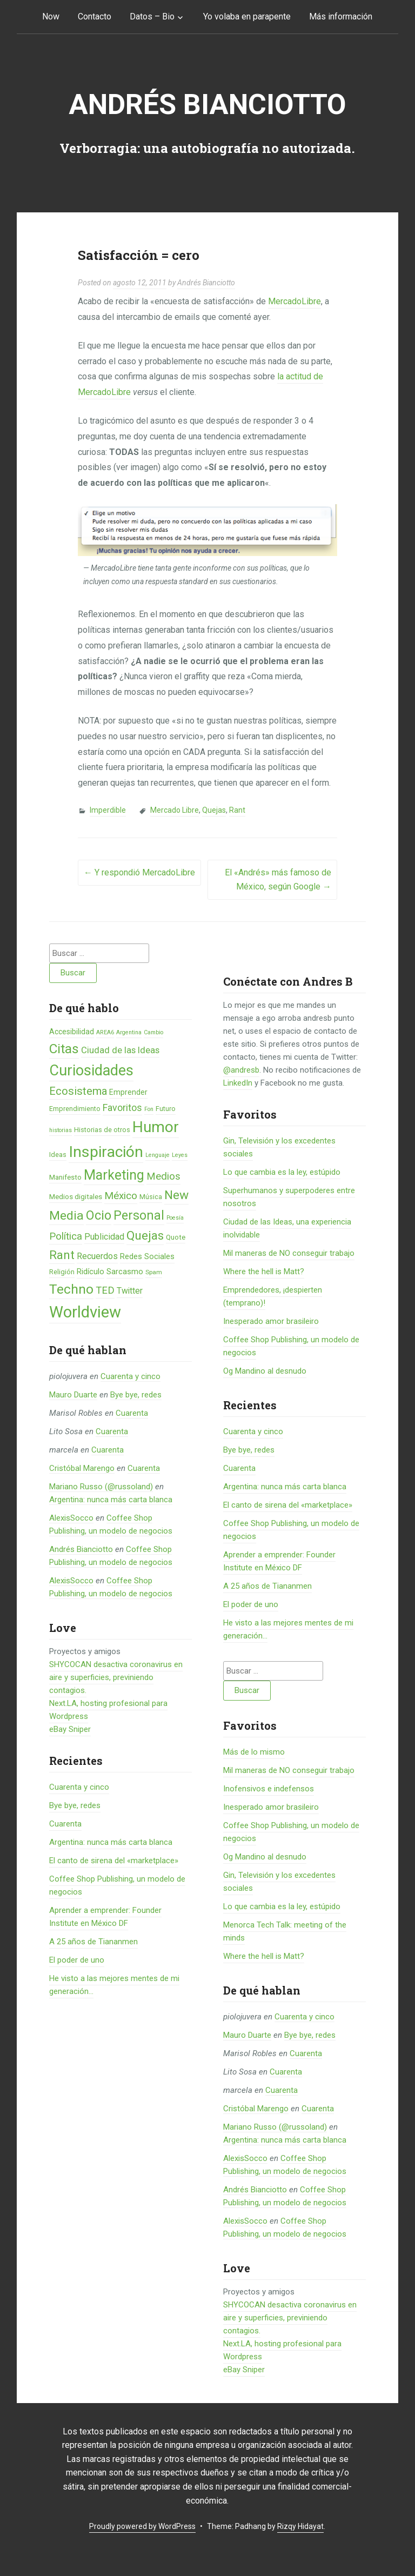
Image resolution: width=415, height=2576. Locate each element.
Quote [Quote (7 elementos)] (175, 1237)
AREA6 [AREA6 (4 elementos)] (105, 1032)
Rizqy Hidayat (300, 2526)
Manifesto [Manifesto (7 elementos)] (65, 1177)
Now (50, 16)
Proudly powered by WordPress (142, 2526)
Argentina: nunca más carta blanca (110, 1499)
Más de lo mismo (254, 1752)
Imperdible (108, 810)
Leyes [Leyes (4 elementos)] (180, 1155)
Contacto (94, 16)
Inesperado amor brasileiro (271, 1321)
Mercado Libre (174, 810)
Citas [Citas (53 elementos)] (64, 1048)
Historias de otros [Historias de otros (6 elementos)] (102, 1130)
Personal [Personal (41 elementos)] (138, 1215)
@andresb (241, 1070)
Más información (340, 16)
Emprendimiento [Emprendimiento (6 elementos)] (75, 1109)
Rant (237, 810)
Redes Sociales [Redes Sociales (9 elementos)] (147, 1256)
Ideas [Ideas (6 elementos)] (57, 1154)
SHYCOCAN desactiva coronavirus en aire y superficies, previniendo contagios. (116, 1677)
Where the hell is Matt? (263, 1271)
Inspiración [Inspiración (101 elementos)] (106, 1152)
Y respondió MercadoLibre (139, 872)
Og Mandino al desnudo (264, 1371)
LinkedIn (237, 1083)
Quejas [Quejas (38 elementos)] (145, 1235)
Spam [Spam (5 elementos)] (153, 1272)
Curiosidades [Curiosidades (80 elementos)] (91, 1070)
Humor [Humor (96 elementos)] (155, 1127)
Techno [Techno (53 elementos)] (71, 1289)
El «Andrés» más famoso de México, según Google (278, 879)
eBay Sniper (70, 1729)
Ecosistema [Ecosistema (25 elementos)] (78, 1091)
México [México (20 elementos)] (120, 1195)
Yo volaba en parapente (247, 16)
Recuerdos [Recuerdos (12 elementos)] (97, 1256)
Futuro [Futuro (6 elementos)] (166, 1109)
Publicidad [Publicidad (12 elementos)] (104, 1237)
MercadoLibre (294, 301)
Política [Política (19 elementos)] (65, 1236)
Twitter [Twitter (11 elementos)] (130, 1291)
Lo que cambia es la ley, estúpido (281, 1172)
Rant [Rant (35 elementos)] (62, 1255)
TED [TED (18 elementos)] (105, 1290)
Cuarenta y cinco (130, 1376)
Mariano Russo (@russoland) (101, 1486)
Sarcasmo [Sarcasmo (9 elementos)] (124, 1271)
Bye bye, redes (136, 1395)
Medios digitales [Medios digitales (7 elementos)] (75, 1197)
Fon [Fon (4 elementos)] (148, 1109)
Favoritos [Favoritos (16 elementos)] (122, 1107)
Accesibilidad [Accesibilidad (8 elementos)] (71, 1031)
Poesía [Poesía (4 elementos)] (175, 1217)
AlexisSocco (71, 1518)
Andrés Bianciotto (207, 104)
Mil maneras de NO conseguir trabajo (288, 1253)
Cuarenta (132, 1413)
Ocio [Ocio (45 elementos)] (98, 1215)
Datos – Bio (152, 16)
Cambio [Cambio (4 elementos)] (153, 1032)
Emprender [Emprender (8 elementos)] (128, 1092)
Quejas (214, 810)
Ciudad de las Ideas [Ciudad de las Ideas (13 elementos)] (120, 1050)
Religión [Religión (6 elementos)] (62, 1272)
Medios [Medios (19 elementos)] (163, 1176)
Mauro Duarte (73, 1395)
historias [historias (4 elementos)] (60, 1130)
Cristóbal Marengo (82, 1468)
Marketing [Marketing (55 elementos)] (114, 1175)
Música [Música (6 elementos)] (150, 1197)
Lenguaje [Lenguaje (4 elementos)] (157, 1155)
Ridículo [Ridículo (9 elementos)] (90, 1271)
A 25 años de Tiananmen (93, 1941)
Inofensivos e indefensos (268, 1789)
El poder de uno (76, 1960)
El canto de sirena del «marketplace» (113, 1860)
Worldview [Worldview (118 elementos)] (85, 1312)
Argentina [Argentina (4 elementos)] (129, 1032)
